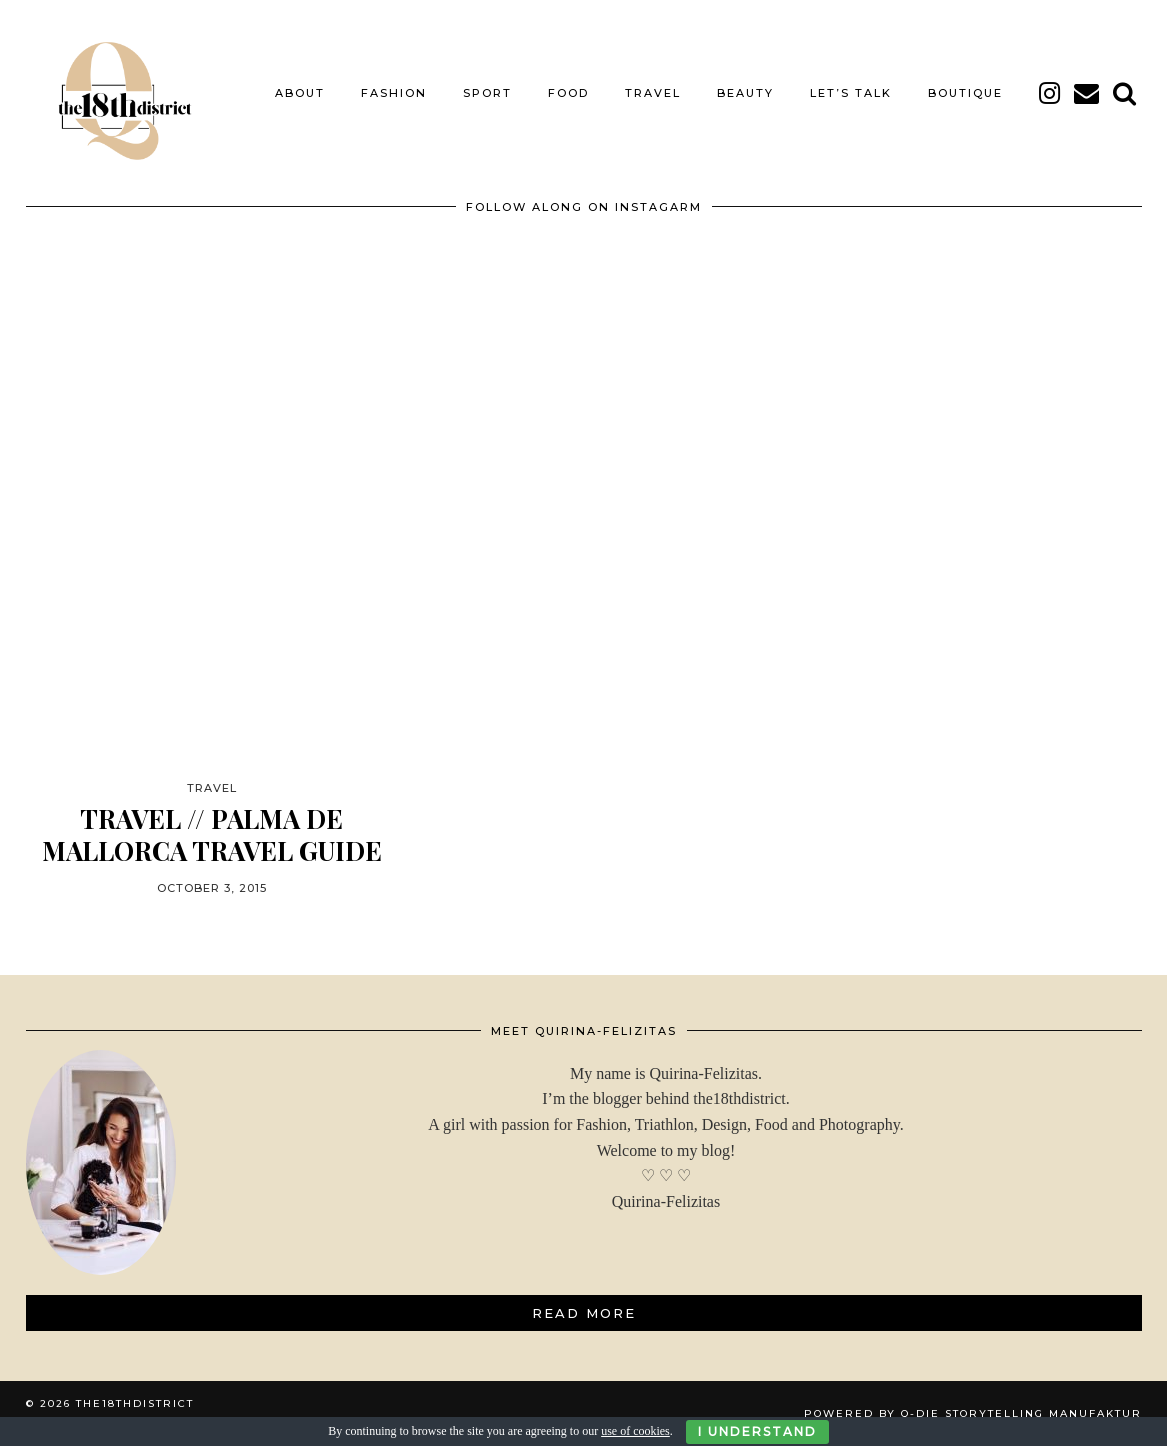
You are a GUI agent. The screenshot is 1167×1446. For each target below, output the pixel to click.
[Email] (1087, 93)
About (300, 93)
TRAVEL (653, 93)
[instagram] (1050, 93)
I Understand (757, 1431)
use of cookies (635, 1431)
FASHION (394, 93)
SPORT (487, 93)
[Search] (1125, 93)
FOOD (568, 93)
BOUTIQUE (965, 93)
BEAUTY (745, 93)
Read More (584, 1313)
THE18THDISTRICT (135, 1403)
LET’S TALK (851, 93)
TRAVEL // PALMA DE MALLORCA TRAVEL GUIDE (212, 834)
